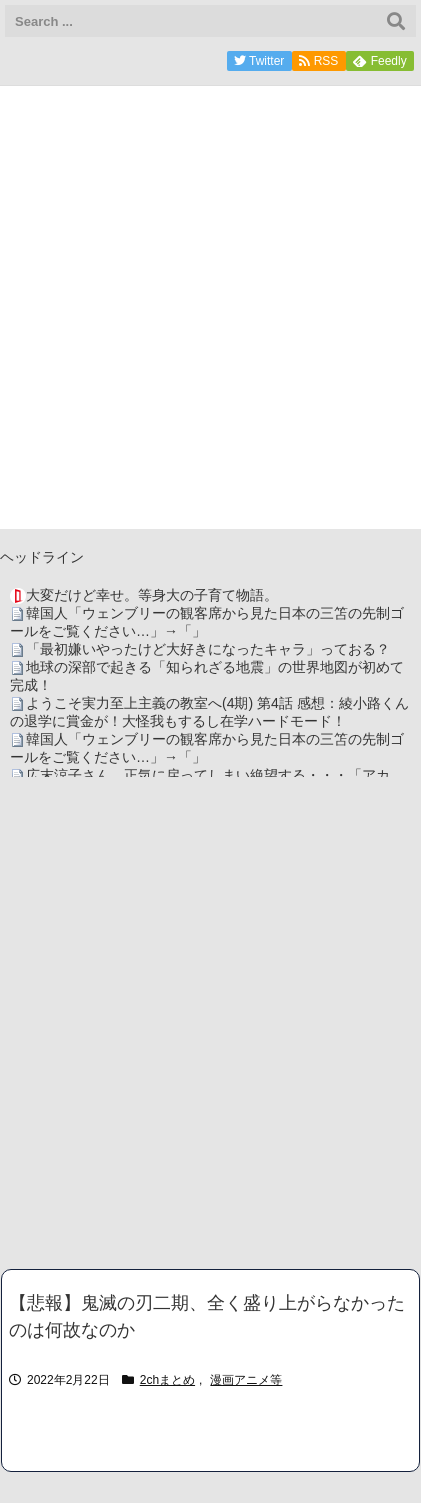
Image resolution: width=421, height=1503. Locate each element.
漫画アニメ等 (246, 1380)
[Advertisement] (210, 1022)
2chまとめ (167, 1380)
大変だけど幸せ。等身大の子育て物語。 (152, 595)
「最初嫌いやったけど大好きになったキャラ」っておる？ (208, 649)
